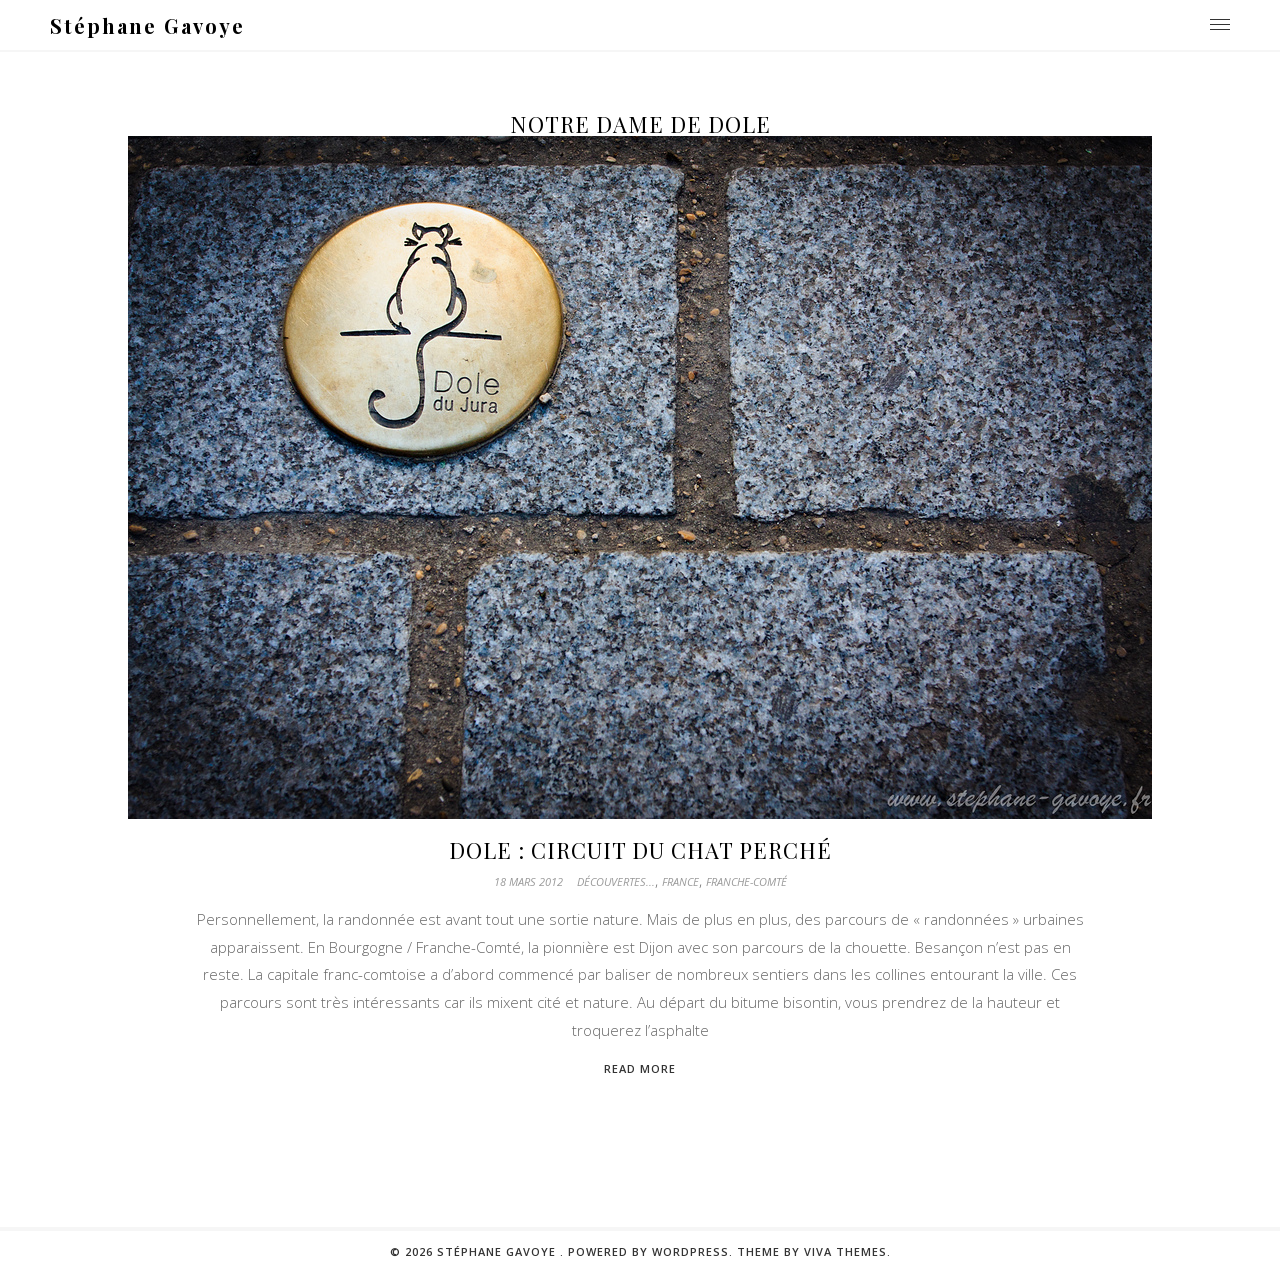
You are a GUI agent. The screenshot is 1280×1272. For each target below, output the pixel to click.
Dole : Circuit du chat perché (640, 850)
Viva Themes (845, 1251)
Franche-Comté (746, 881)
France (680, 881)
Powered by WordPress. (652, 1251)
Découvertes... (616, 881)
